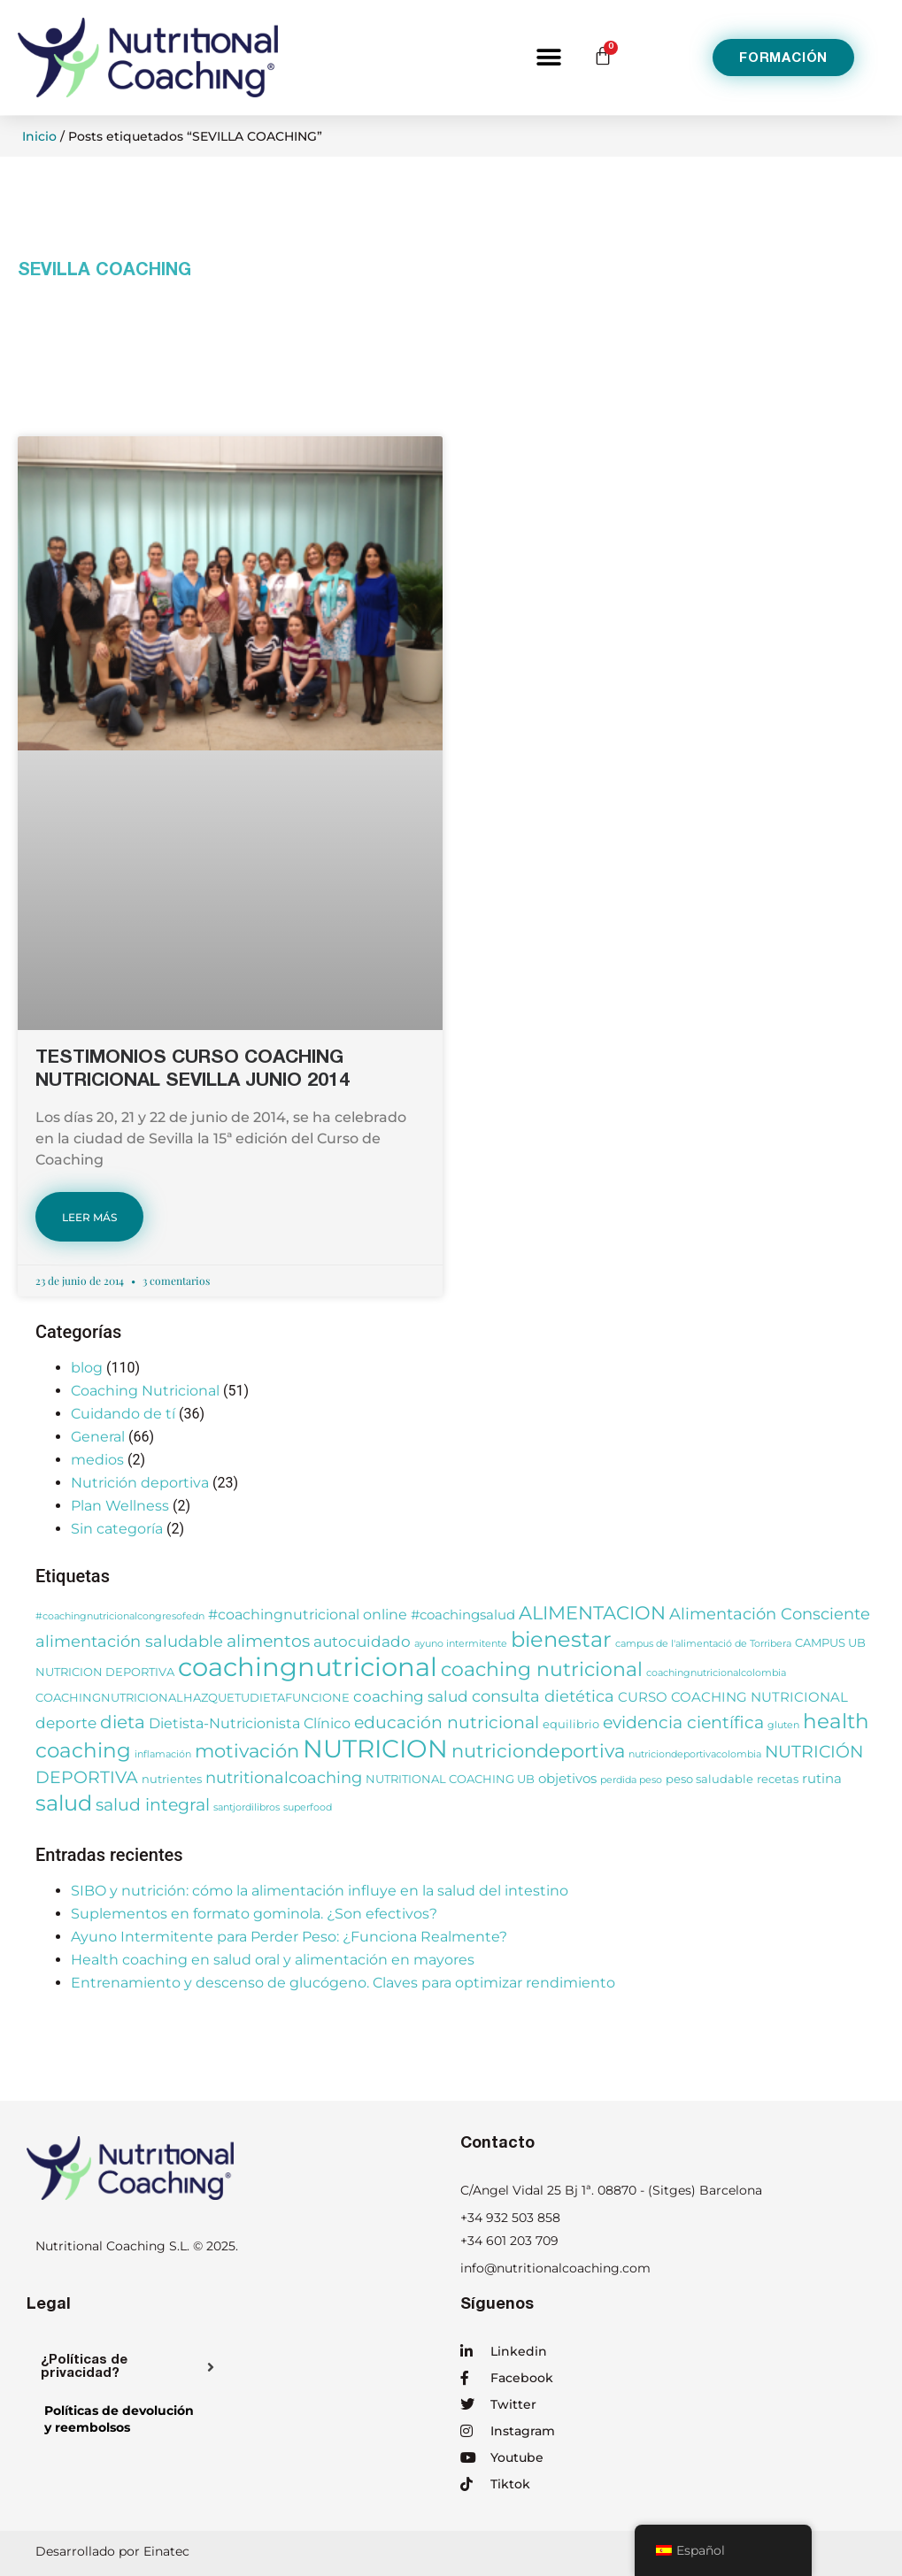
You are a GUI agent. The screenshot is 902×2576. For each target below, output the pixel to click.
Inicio (39, 136)
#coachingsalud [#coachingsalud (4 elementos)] (463, 1615)
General (98, 1436)
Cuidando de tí (123, 1413)
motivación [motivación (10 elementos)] (247, 1751)
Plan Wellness (120, 1505)
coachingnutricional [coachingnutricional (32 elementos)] (307, 1666)
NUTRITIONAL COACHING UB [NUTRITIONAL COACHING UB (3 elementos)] (450, 1779)
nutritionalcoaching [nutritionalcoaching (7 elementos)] (283, 1777)
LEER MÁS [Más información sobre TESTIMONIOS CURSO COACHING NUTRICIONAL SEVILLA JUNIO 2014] (89, 1217)
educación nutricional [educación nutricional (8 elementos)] (446, 1722)
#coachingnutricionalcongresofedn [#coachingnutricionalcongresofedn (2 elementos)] (119, 1616)
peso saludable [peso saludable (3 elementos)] (709, 1779)
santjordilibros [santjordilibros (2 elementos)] (246, 1807)
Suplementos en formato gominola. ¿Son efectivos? (254, 1913)
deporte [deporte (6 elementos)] (65, 1722)
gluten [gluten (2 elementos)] (783, 1725)
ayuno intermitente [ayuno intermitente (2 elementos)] (460, 1643)
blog (87, 1367)
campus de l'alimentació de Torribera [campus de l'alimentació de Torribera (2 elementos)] (703, 1643)
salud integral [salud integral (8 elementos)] (153, 1805)
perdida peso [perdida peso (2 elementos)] (631, 1780)
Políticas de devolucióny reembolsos (119, 2419)
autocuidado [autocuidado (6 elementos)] (362, 1641)
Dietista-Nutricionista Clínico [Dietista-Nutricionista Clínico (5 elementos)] (250, 1723)
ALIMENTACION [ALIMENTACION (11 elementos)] (592, 1612)
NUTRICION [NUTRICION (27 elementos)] (375, 1749)
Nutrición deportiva (140, 1482)
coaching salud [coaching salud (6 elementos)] (410, 1696)
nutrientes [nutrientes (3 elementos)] (172, 1779)
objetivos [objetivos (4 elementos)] (567, 1779)
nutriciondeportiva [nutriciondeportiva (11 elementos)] (538, 1750)
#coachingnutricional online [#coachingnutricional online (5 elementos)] (307, 1614)
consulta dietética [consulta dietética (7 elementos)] (543, 1696)
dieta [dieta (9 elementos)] (122, 1722)
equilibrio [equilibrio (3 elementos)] (571, 1724)
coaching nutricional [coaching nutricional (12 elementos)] (542, 1669)
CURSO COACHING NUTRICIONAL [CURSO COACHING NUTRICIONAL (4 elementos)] (733, 1697)
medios (97, 1459)
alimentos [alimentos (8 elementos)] (268, 1641)
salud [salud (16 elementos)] (63, 1803)
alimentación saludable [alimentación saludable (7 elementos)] (129, 1641)
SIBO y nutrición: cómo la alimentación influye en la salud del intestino (319, 1890)
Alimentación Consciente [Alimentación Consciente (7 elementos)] (769, 1613)
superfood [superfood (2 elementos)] (307, 1807)
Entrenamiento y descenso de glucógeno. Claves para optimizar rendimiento (343, 1982)
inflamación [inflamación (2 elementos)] (163, 1754)
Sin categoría (117, 1528)
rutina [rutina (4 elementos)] (822, 1779)
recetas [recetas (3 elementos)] (777, 1779)
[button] (548, 58)
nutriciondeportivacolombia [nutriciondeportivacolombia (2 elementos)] (694, 1754)
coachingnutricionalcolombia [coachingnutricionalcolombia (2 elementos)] (716, 1673)
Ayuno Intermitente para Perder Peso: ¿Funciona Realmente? (289, 1936)
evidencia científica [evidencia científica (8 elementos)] (683, 1722)
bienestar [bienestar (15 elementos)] (561, 1639)
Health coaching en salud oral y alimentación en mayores (272, 1959)
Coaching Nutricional (145, 1390)
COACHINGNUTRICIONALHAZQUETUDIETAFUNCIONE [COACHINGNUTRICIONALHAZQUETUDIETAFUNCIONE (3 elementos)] (192, 1697)
